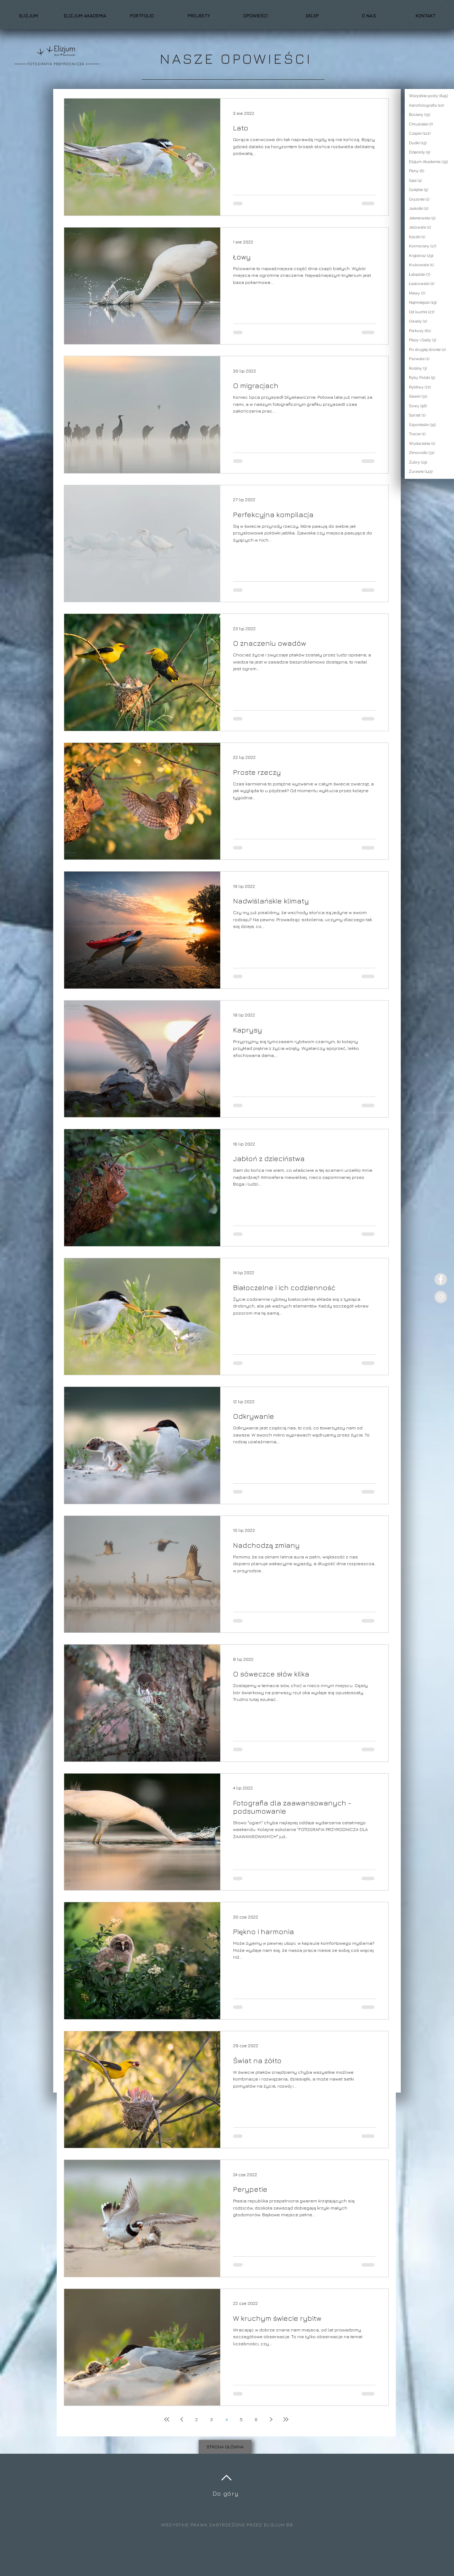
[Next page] (271, 2419)
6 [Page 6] (256, 2419)
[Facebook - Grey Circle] (440, 1279)
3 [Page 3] (211, 2419)
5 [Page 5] (241, 2419)
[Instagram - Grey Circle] (440, 1297)
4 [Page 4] (226, 2419)
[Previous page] (181, 2419)
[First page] (166, 2419)
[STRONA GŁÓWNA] (225, 2447)
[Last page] (285, 2419)
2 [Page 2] (196, 2419)
